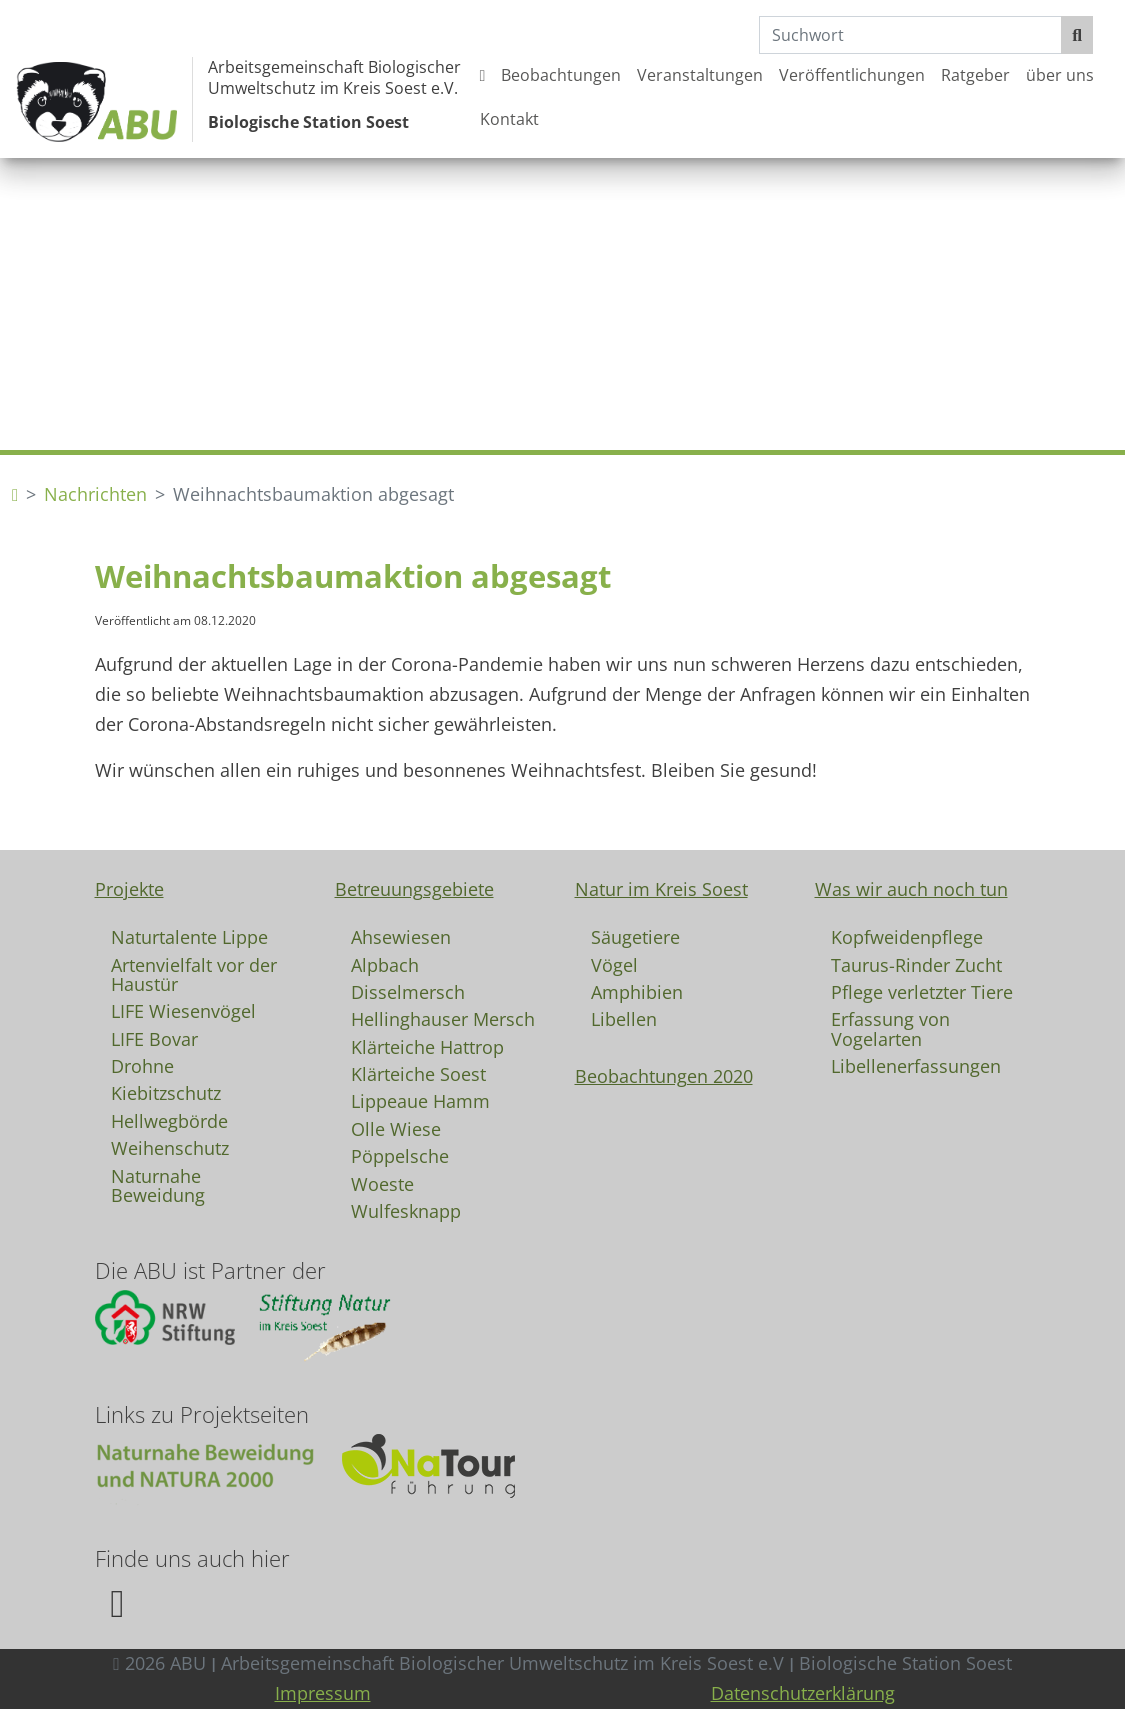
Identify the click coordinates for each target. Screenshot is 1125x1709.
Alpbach (385, 964)
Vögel (614, 964)
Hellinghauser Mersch (443, 1018)
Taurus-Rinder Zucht (916, 964)
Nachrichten (95, 494)
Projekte (129, 889)
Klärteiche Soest (418, 1073)
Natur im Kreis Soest (661, 889)
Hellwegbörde (169, 1120)
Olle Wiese (396, 1128)
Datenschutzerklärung (803, 1693)
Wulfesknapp (406, 1210)
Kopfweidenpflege (907, 936)
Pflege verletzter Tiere (922, 991)
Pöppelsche (400, 1155)
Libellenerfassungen (916, 1065)
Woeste (382, 1183)
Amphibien (637, 991)
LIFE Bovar (154, 1038)
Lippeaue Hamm (420, 1100)
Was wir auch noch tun (911, 889)
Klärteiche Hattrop (427, 1046)
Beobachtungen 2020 (664, 1076)
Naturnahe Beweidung (158, 1185)
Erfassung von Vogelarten (890, 1028)
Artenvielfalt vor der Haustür (194, 974)
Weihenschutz (170, 1147)
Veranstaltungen (700, 75)
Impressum (323, 1693)
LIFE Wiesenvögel (183, 1010)
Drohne (142, 1065)
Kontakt (509, 119)
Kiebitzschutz (166, 1092)
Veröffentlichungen (852, 75)
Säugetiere (635, 936)
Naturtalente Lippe (189, 936)
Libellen (624, 1018)
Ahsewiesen (401, 936)
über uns (1060, 75)
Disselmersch (408, 991)
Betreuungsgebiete (414, 889)
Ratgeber (975, 75)
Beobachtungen (561, 75)
